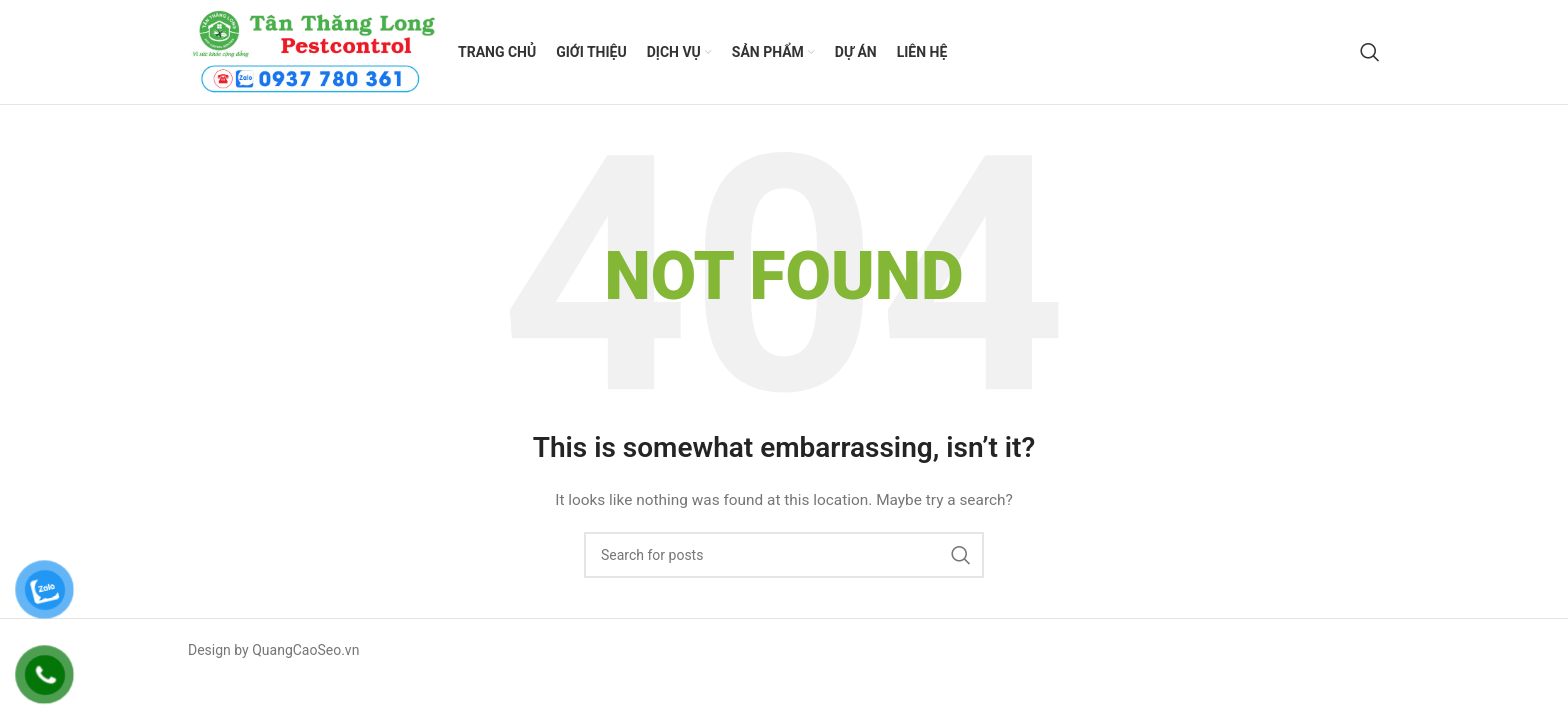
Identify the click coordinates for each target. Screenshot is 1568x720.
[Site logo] (313, 51)
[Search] (1370, 52)
